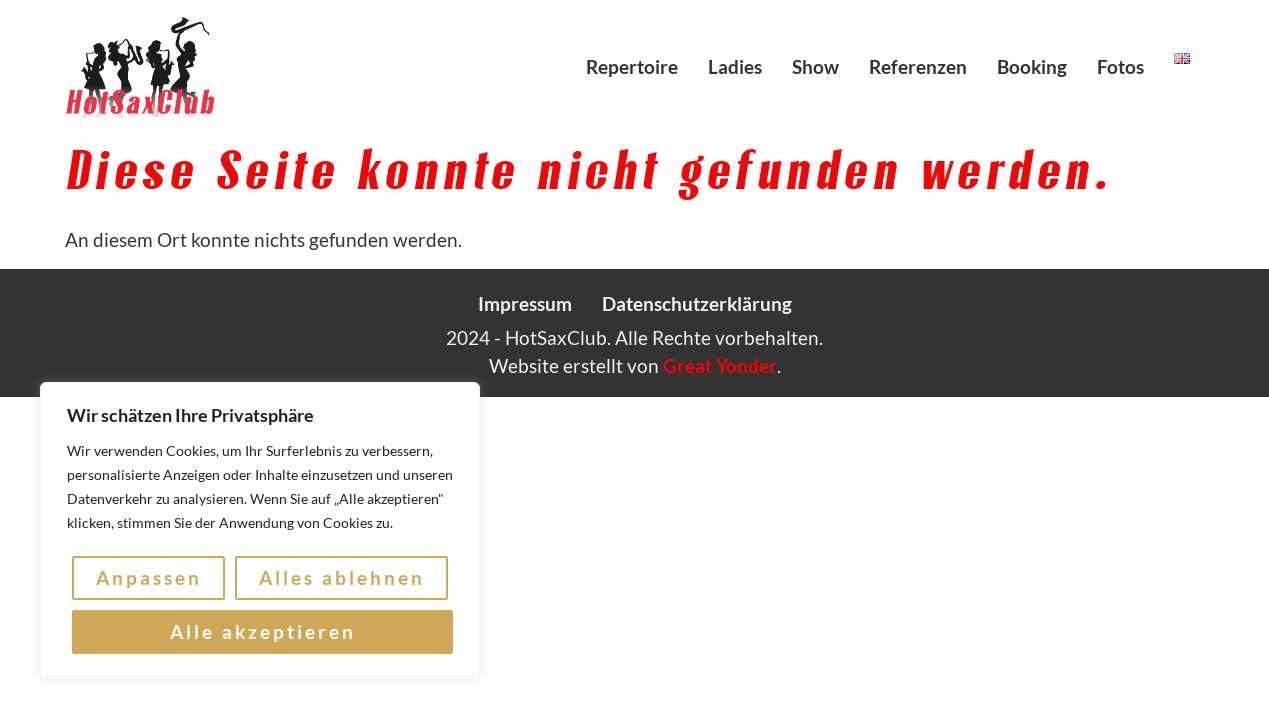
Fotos (1120, 66)
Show (815, 66)
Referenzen (918, 66)
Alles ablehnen (342, 577)
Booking (1032, 66)
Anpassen (149, 577)
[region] (260, 531)
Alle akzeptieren (263, 631)
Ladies (735, 66)
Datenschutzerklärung (697, 303)
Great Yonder (720, 365)
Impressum (525, 303)
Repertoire (632, 66)
